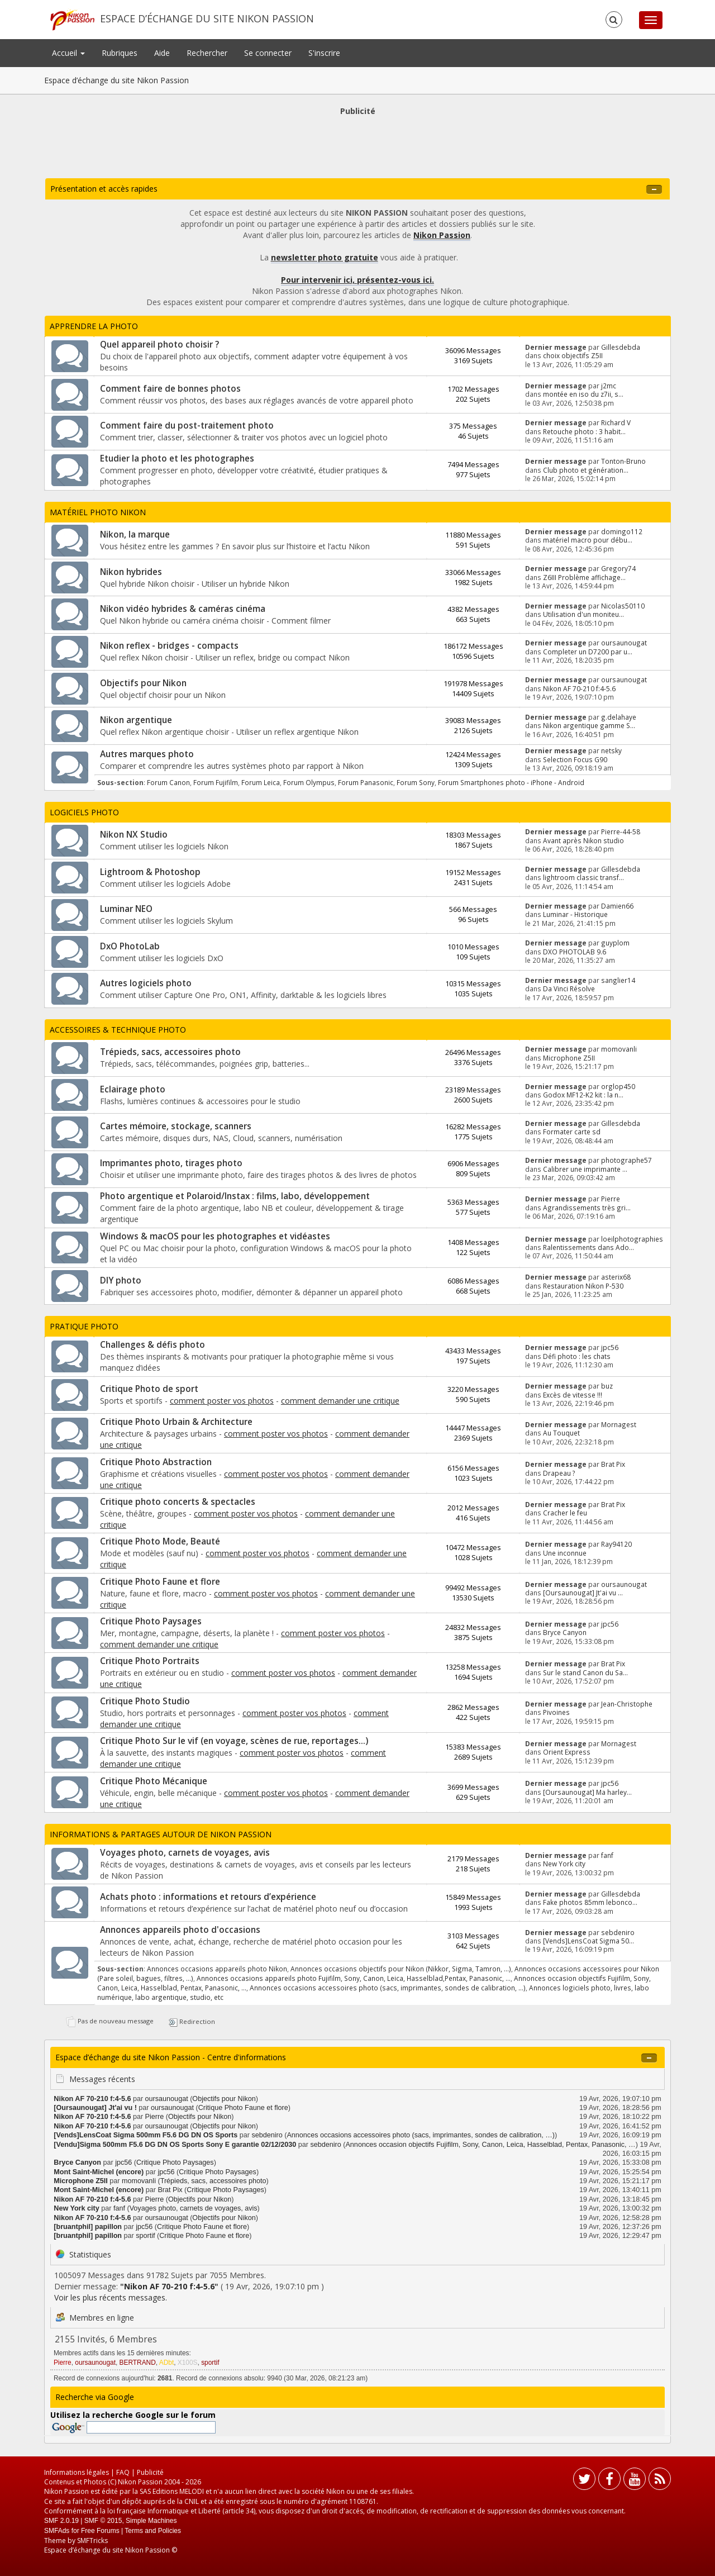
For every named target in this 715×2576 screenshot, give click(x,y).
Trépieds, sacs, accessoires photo (170, 1052)
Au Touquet (561, 1432)
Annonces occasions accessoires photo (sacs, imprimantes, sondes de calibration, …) (388, 1987)
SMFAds (56, 2531)
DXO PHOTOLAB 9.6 (574, 951)
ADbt (166, 2362)
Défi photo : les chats (577, 1356)
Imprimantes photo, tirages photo (171, 1163)
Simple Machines (151, 2521)
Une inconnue (565, 1552)
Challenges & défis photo (152, 1345)
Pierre (610, 1198)
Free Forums (100, 2531)
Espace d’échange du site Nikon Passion (207, 18)
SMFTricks (92, 2540)
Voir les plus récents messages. (110, 2297)
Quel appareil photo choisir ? (159, 344)
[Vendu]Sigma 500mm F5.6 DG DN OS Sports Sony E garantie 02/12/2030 (175, 2145)
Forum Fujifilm (215, 782)
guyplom (615, 942)
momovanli (619, 1048)
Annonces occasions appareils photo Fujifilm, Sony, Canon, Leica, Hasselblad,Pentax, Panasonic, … (354, 1978)
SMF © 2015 (103, 2521)
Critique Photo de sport (149, 1389)
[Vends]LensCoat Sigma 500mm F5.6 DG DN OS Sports (146, 2135)
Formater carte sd (571, 1131)
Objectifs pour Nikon (143, 683)
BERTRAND (138, 2362)
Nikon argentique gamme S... (589, 725)
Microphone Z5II (569, 1057)
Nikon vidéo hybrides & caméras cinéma (182, 609)
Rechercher (207, 52)
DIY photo (120, 1280)
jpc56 (609, 1347)
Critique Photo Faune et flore (160, 1582)
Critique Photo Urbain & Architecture (176, 1422)
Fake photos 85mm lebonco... (590, 1902)
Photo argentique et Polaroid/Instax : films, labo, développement (235, 1196)
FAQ (123, 2472)
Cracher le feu (565, 1512)
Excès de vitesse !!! (572, 1394)
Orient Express (566, 1751)
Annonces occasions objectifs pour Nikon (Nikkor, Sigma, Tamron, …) (400, 1968)
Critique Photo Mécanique (153, 1781)
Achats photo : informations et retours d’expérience (208, 1897)
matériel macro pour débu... (587, 539)
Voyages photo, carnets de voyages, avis (185, 1853)
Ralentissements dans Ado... (588, 1247)
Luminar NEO (126, 909)
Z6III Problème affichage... (584, 577)
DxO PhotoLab (130, 946)
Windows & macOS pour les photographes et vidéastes (215, 1236)
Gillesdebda (620, 347)
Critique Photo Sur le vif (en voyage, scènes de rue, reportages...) (234, 1741)
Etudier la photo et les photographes (177, 458)
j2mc (608, 385)
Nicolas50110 (623, 605)
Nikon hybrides (131, 572)
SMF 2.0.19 (61, 2521)
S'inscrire (324, 52)
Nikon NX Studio (134, 834)
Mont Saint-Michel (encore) (99, 2172)
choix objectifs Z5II (573, 355)
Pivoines (556, 1712)
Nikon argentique (136, 720)
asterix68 (616, 1276)
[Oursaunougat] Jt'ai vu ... (583, 1592)
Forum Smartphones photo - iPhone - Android (511, 782)
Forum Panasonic (365, 782)
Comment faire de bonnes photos (170, 389)
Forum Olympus (309, 782)
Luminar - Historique (575, 914)
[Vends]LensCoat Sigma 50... (588, 1940)
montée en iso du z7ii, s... (583, 393)
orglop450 (618, 1086)
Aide (162, 52)
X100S (188, 2362)
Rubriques (119, 52)
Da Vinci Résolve (569, 988)
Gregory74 (618, 568)
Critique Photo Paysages (151, 1621)
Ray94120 (616, 1543)
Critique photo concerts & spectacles (177, 1502)
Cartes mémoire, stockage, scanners (175, 1126)
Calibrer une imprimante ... (585, 1169)
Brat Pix (613, 1464)
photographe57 (626, 1160)
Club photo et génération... (585, 469)
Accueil (68, 52)
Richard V (616, 422)
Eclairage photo (132, 1089)
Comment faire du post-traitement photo (187, 425)
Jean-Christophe (626, 1703)
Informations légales (76, 2472)
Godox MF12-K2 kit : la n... (583, 1094)
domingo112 (621, 531)
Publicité (150, 2472)
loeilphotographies (632, 1238)
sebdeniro (618, 1932)
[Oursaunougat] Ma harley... (587, 1792)
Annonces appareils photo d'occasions (180, 1930)
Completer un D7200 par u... (587, 651)
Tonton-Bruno (623, 461)
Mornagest (618, 1424)
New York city (564, 1863)
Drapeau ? (559, 1472)
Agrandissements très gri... (587, 1207)
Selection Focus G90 (575, 759)
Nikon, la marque (135, 534)
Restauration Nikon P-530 (583, 1285)
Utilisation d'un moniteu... (583, 614)
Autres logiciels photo (146, 983)
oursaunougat (624, 642)
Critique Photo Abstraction (156, 1462)
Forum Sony (416, 782)
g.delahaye (618, 716)
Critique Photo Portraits (149, 1661)
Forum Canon (168, 782)
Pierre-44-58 (620, 831)
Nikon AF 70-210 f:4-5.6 (579, 688)
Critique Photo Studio (145, 1701)
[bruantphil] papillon (88, 2227)
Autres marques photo (147, 754)
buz (607, 1385)
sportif (145, 2236)
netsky (611, 750)
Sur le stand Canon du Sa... (585, 1672)
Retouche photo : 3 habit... (584, 431)
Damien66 (617, 905)
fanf (607, 1855)
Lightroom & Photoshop (150, 872)
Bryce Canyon (565, 1632)
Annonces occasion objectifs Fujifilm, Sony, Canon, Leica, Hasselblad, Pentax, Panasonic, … (490, 2145)
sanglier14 (618, 980)
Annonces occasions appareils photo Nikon (217, 1968)
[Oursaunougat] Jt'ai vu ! (95, 2108)
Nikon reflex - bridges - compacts (169, 646)
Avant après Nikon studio (583, 840)
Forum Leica (260, 782)
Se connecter (268, 52)
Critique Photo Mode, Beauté (160, 1541)
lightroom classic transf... (583, 877)
